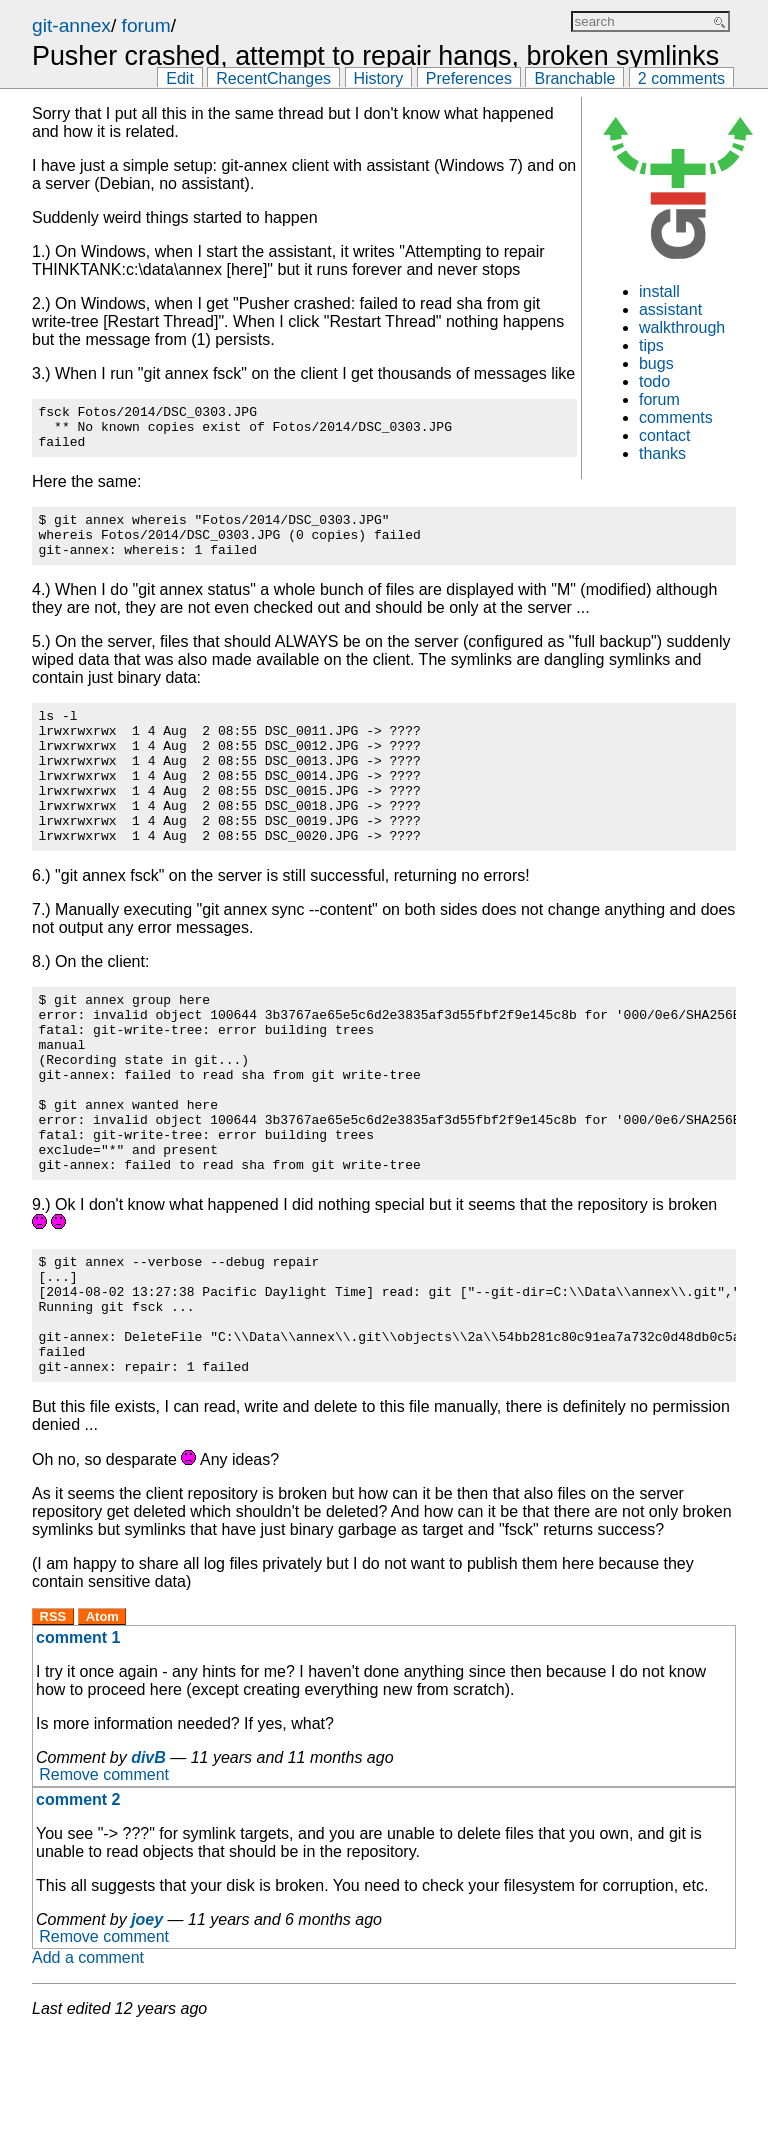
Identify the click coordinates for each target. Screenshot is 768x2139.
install (659, 291)
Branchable (574, 78)
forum (146, 25)
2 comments (681, 78)
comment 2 (78, 1904)
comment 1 (78, 1742)
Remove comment (104, 1880)
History (379, 78)
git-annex (71, 25)
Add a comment (88, 2062)
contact (665, 435)
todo (654, 381)
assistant (670, 309)
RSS (53, 1721)
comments (676, 417)
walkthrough (682, 327)
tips (651, 345)
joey (147, 2024)
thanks (662, 453)
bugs (656, 363)
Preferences (469, 78)
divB (148, 1862)
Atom (102, 1721)
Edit (180, 78)
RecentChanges (273, 78)
